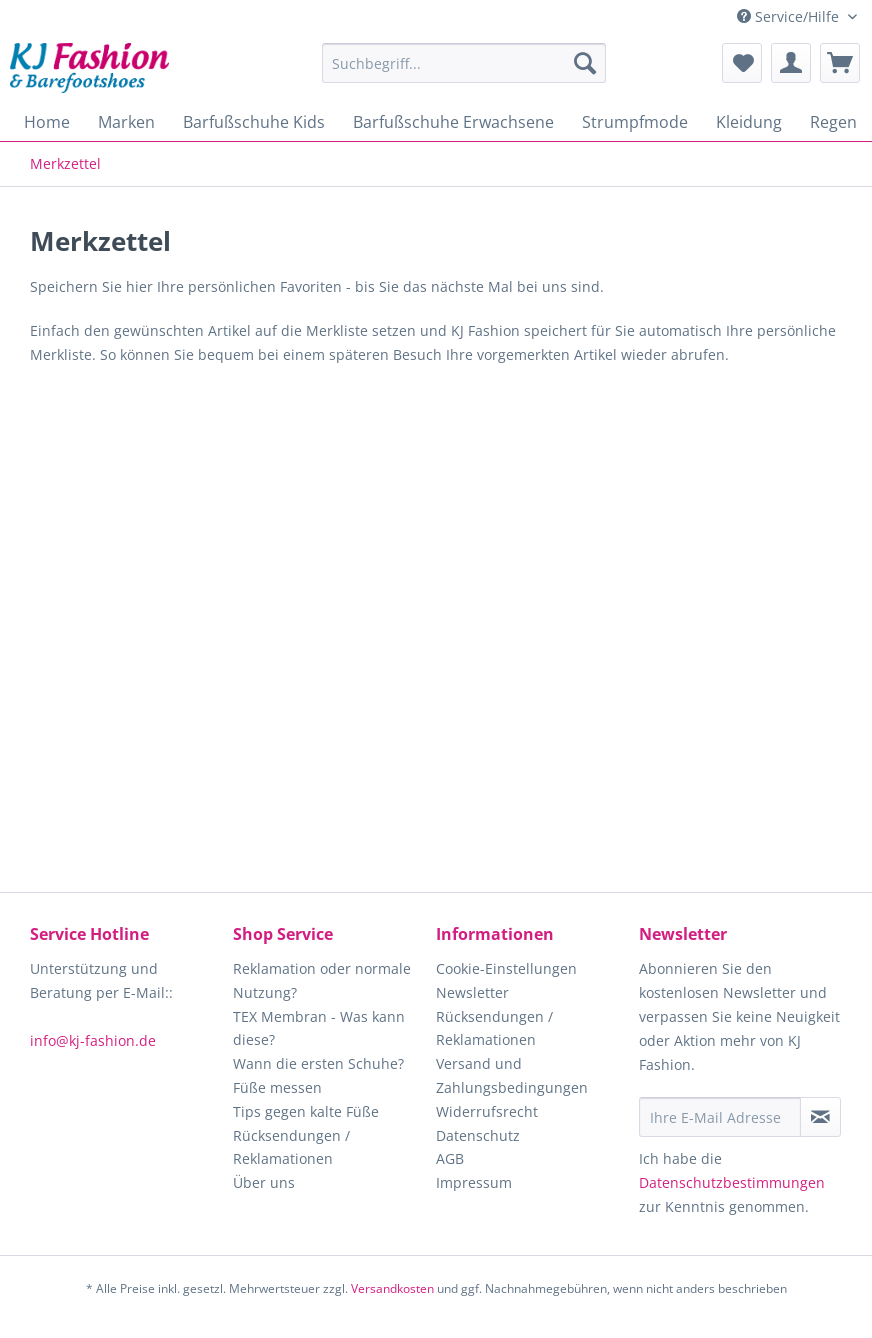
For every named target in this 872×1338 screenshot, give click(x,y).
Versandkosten (392, 1288)
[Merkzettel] (742, 63)
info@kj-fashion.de (93, 1040)
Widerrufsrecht (487, 1111)
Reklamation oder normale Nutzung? (322, 980)
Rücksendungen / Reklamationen (291, 1147)
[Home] (47, 122)
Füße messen (277, 1087)
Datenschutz (478, 1135)
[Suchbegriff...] (463, 63)
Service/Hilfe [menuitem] (790, 16)
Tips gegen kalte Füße (306, 1111)
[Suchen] (585, 63)
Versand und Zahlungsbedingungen (512, 1075)
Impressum (474, 1182)
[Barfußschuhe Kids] (254, 122)
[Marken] (126, 122)
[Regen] (833, 122)
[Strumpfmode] (635, 122)
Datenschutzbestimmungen (732, 1182)
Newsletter (472, 992)
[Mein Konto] (791, 63)
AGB (450, 1158)
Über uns (264, 1182)
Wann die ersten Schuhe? (318, 1063)
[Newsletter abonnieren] (820, 1117)
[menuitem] (463, 72)
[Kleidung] (749, 122)
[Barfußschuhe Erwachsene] (453, 122)
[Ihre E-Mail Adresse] (720, 1117)
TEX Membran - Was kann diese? (319, 1028)
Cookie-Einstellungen (506, 968)
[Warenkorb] (840, 63)
